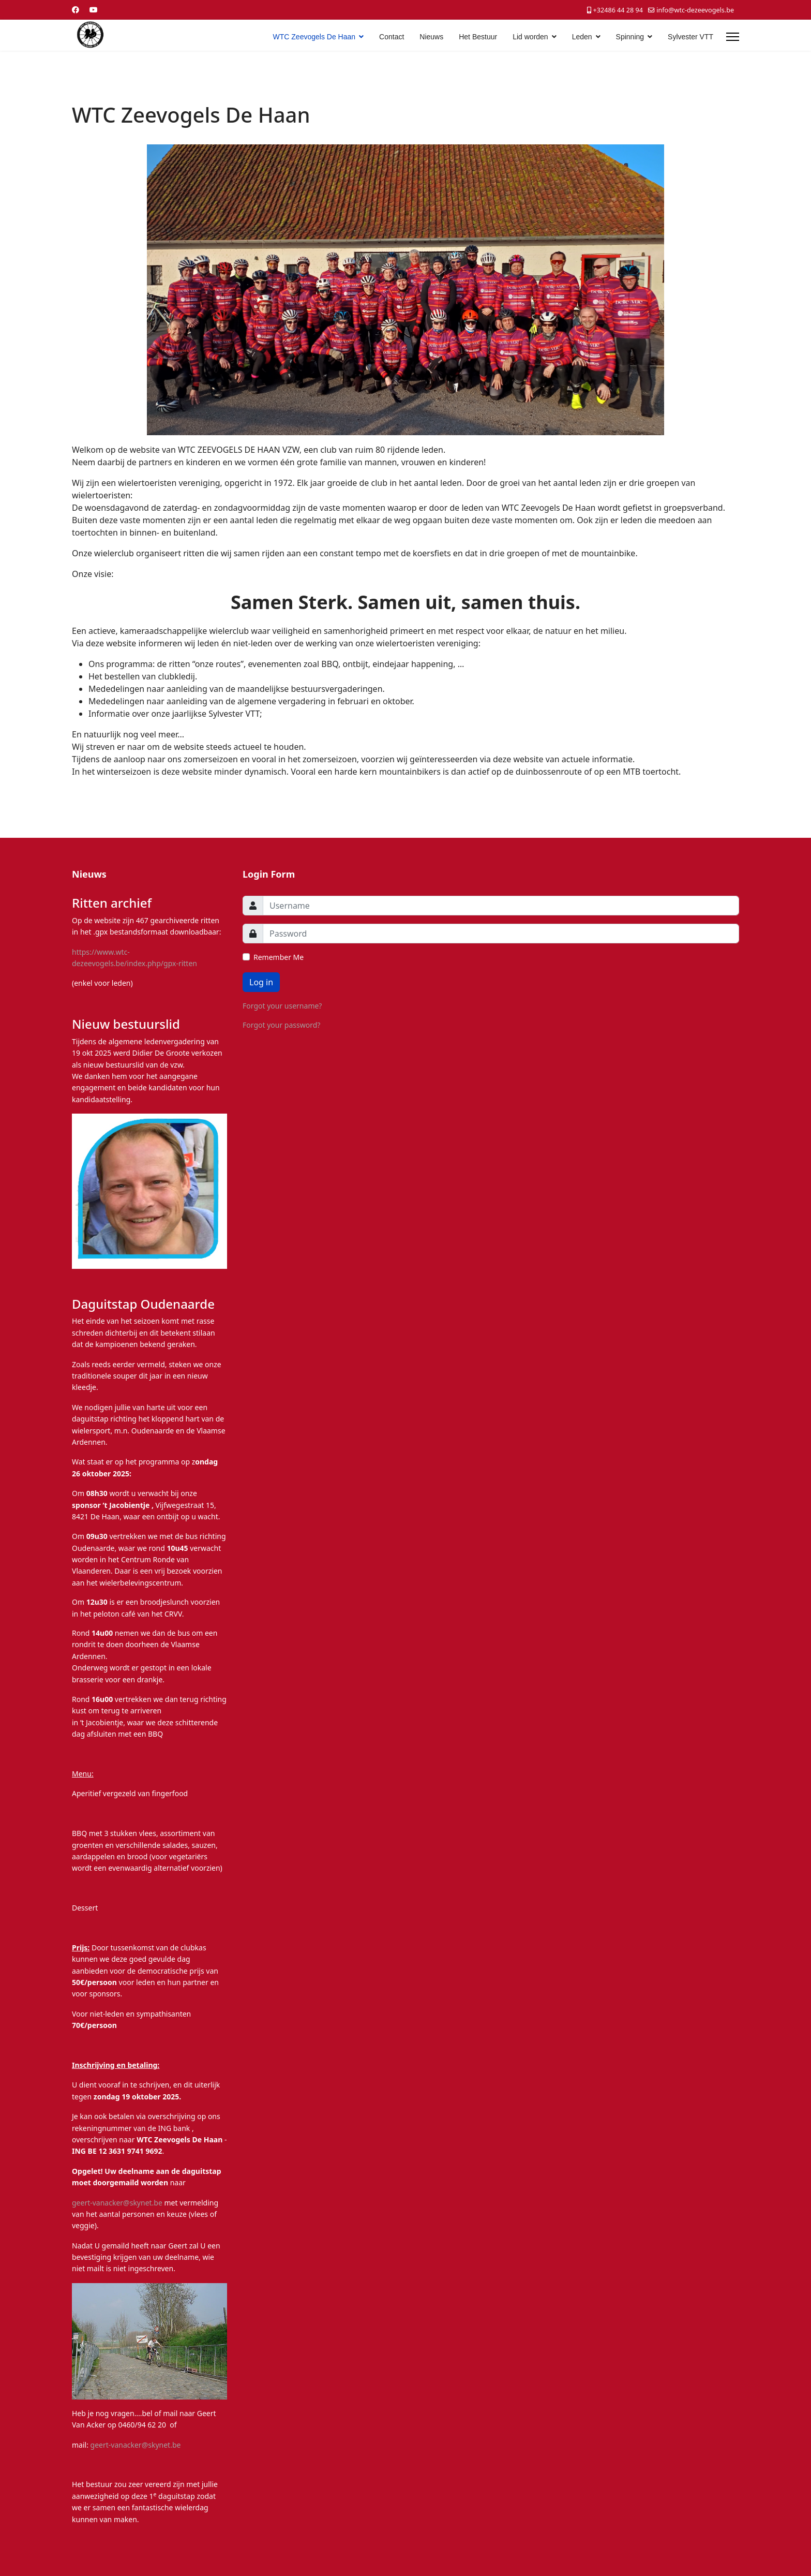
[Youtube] (93, 9)
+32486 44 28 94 (618, 10)
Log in (261, 982)
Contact (391, 37)
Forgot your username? (282, 1006)
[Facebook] (75, 9)
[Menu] (732, 36)
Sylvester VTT (690, 37)
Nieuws (431, 37)
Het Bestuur (478, 37)
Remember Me (278, 957)
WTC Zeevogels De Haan (314, 37)
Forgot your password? (281, 1025)
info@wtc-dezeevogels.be (695, 10)
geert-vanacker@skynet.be (117, 2203)
